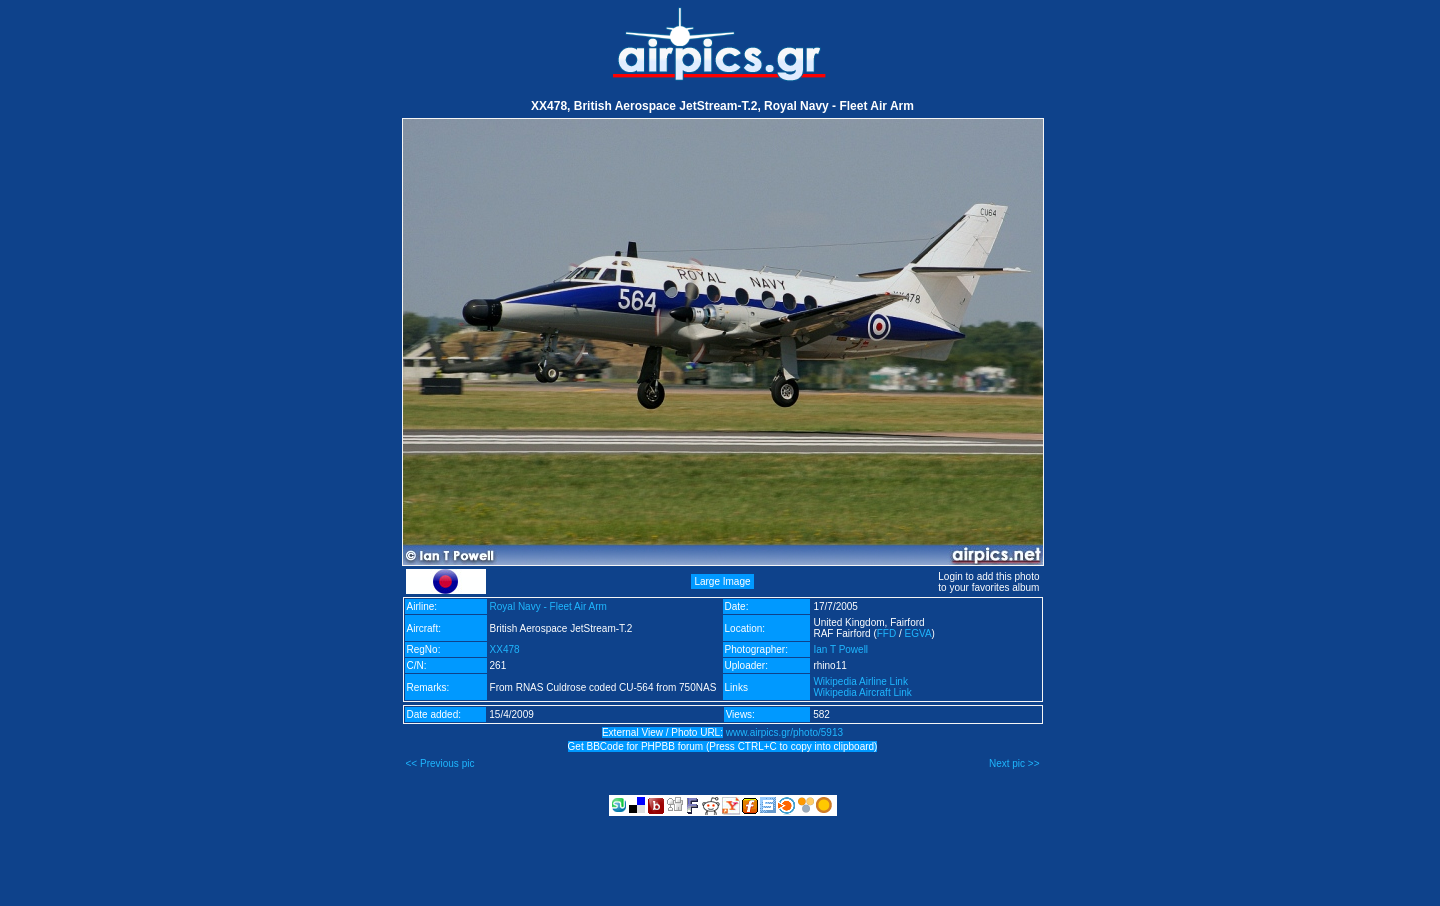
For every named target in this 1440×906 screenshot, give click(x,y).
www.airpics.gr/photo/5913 (784, 732)
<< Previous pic (440, 763)
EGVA (918, 633)
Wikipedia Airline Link (860, 681)
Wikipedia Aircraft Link (862, 692)
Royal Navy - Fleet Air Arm (548, 606)
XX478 (505, 649)
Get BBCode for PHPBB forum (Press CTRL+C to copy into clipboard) (723, 746)
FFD (886, 633)
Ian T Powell (840, 649)
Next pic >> (1014, 763)
